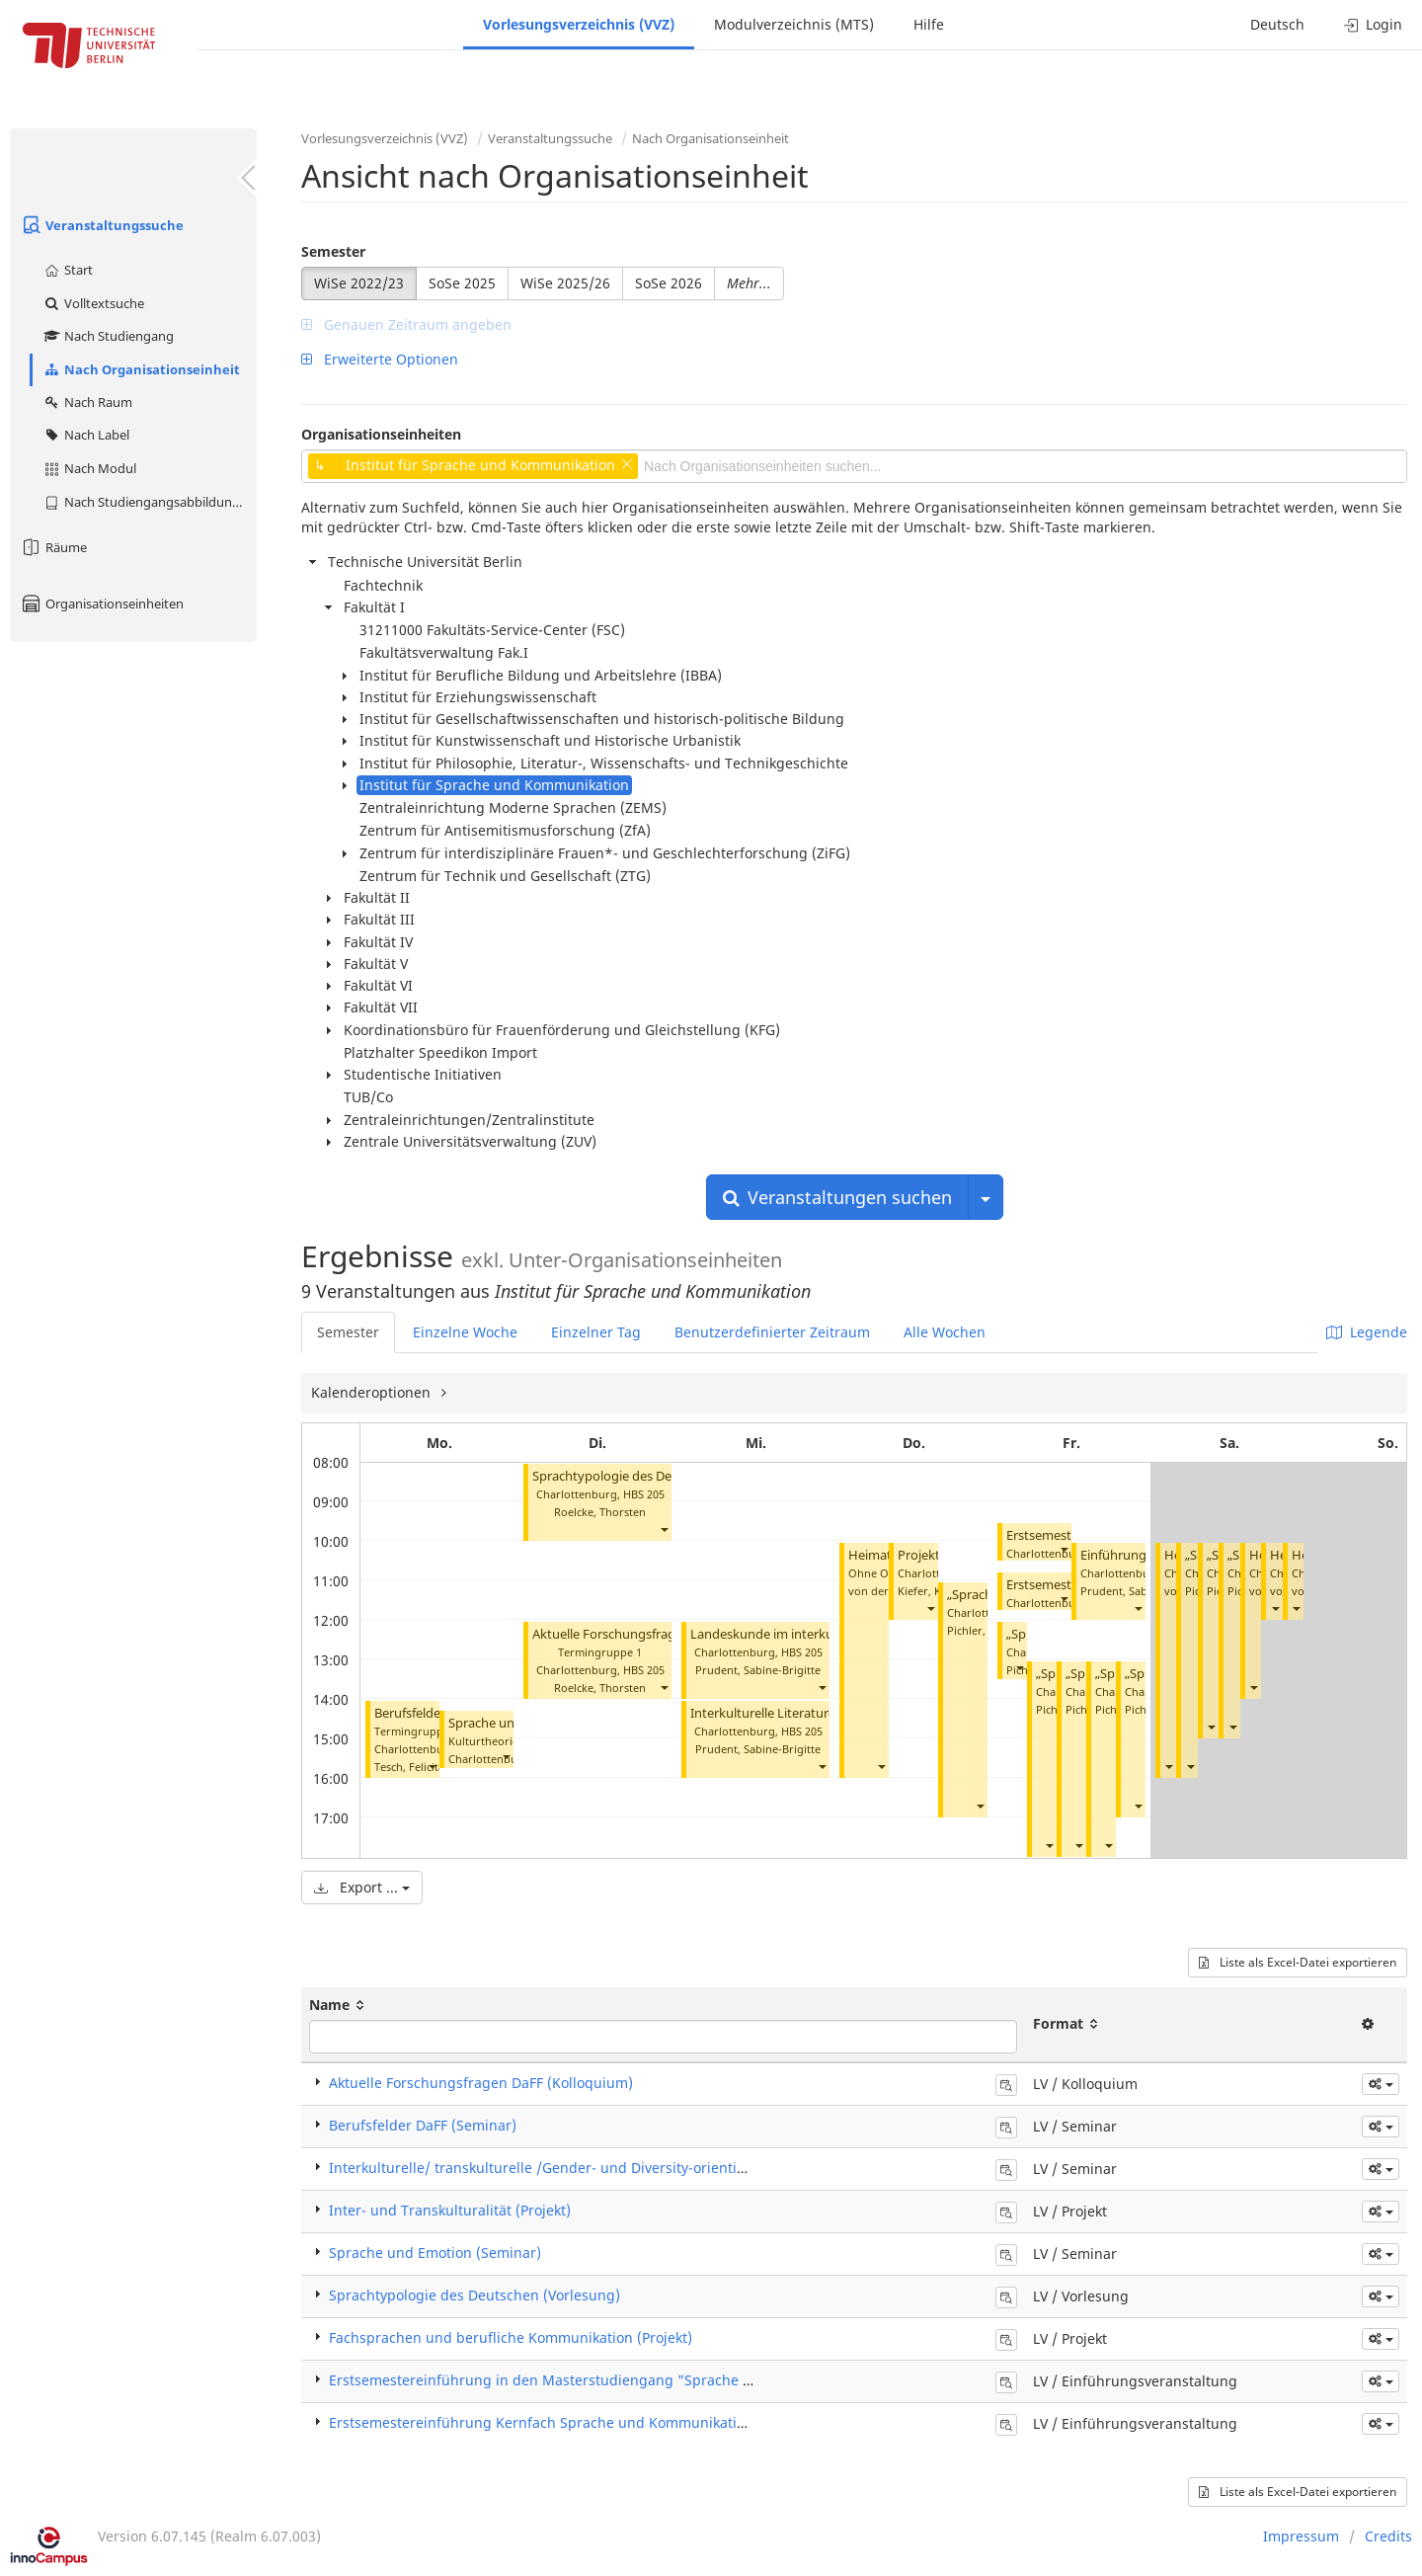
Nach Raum (87, 402)
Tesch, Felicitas (411, 1766)
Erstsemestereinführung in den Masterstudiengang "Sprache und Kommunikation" (607, 2380)
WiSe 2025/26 (565, 283)
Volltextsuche (93, 303)
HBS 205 (644, 1494)
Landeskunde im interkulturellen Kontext (811, 1634)
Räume (53, 547)
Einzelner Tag (596, 1332)
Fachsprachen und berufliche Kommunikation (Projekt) (510, 2337)
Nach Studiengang (108, 336)
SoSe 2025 (462, 283)
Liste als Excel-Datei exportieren (1297, 1962)
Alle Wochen (945, 1332)
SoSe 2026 (668, 283)
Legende (1366, 1332)
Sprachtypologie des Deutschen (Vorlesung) (474, 2295)
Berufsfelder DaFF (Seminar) (422, 2125)
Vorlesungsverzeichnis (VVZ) (578, 24)
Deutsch (1277, 24)
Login (1373, 24)
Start (67, 270)
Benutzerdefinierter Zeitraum (772, 1332)
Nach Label (85, 434)
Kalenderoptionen (372, 1392)
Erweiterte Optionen (379, 359)
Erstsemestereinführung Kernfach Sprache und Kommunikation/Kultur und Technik (608, 2422)
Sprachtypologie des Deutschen (625, 1476)
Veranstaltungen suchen (837, 1197)
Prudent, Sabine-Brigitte (758, 1669)
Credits (1388, 2536)
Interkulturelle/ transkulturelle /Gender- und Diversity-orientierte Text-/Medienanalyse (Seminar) (652, 2167)
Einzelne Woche (465, 1332)
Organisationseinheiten (102, 603)
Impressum (1301, 2536)
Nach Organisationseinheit (141, 369)
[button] (431, 1766)
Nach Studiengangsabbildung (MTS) (149, 502)
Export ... (362, 1887)
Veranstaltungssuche (102, 225)
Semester (333, 251)
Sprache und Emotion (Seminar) (435, 2252)
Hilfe (928, 24)
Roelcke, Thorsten (600, 1511)
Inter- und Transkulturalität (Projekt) (450, 2210)
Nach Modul (89, 468)
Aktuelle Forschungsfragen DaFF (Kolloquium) (668, 1634)
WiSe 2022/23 (359, 283)
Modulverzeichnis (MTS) (794, 24)
